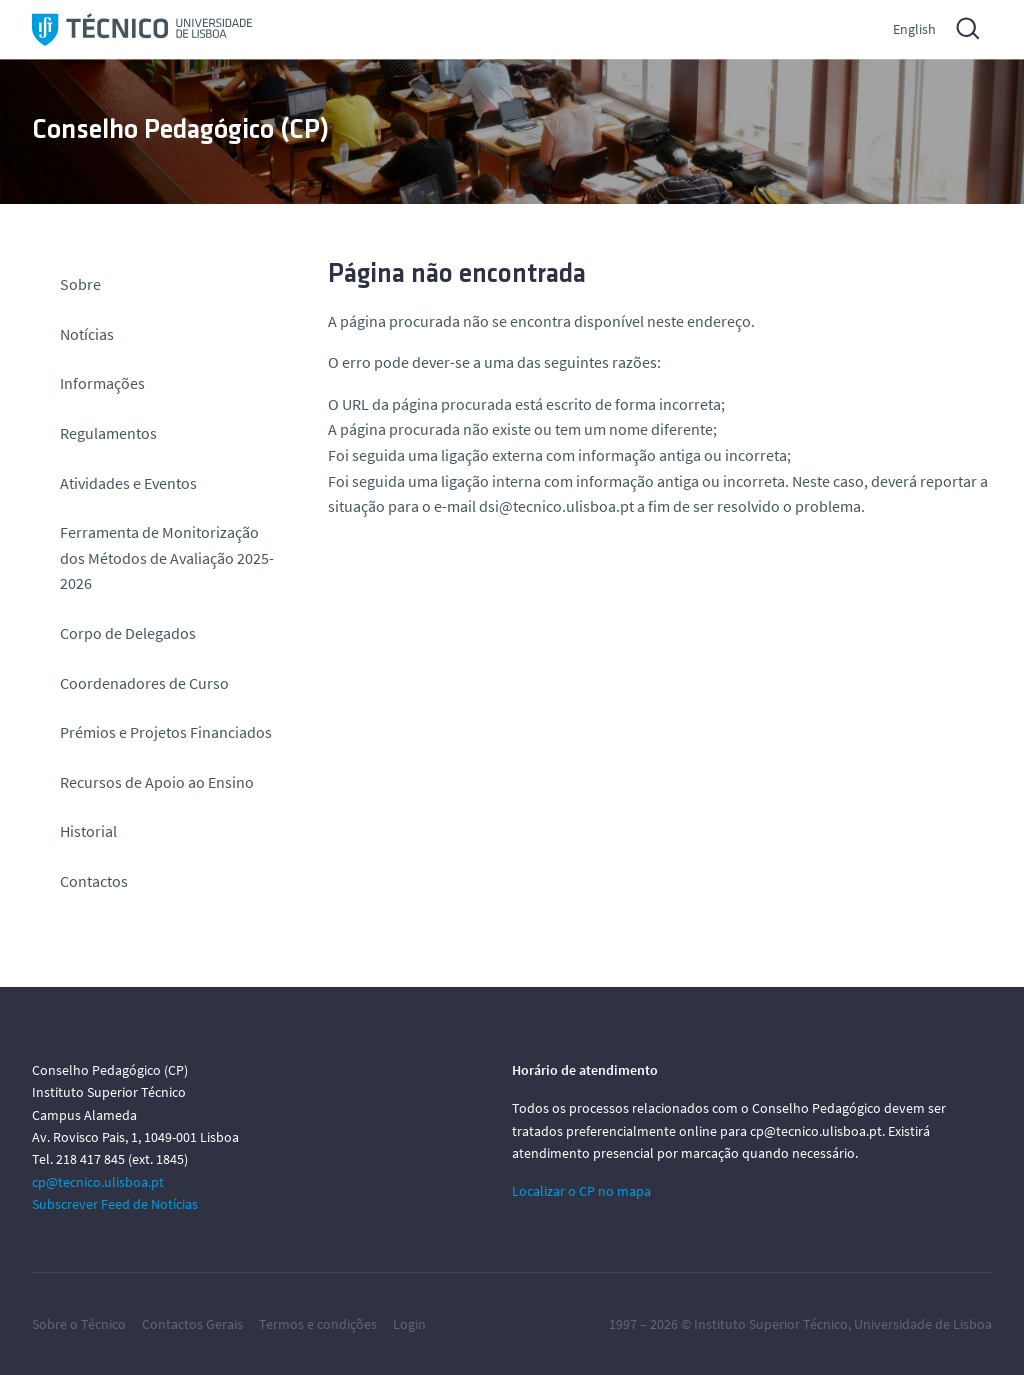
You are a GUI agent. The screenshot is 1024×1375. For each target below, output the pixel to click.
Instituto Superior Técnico (771, 1324)
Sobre (80, 284)
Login (409, 1324)
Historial (88, 831)
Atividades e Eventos (128, 483)
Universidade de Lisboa (923, 1324)
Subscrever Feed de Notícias (115, 1204)
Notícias (87, 334)
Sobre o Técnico (79, 1324)
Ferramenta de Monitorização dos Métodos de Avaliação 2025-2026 (167, 557)
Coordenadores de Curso (144, 683)
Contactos (94, 881)
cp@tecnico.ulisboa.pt (98, 1182)
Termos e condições (318, 1324)
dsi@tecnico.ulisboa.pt (556, 506)
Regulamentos (108, 433)
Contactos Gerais (192, 1324)
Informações (102, 383)
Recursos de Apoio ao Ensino (157, 782)
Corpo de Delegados (128, 633)
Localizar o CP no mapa (581, 1191)
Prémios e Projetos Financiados (166, 732)
